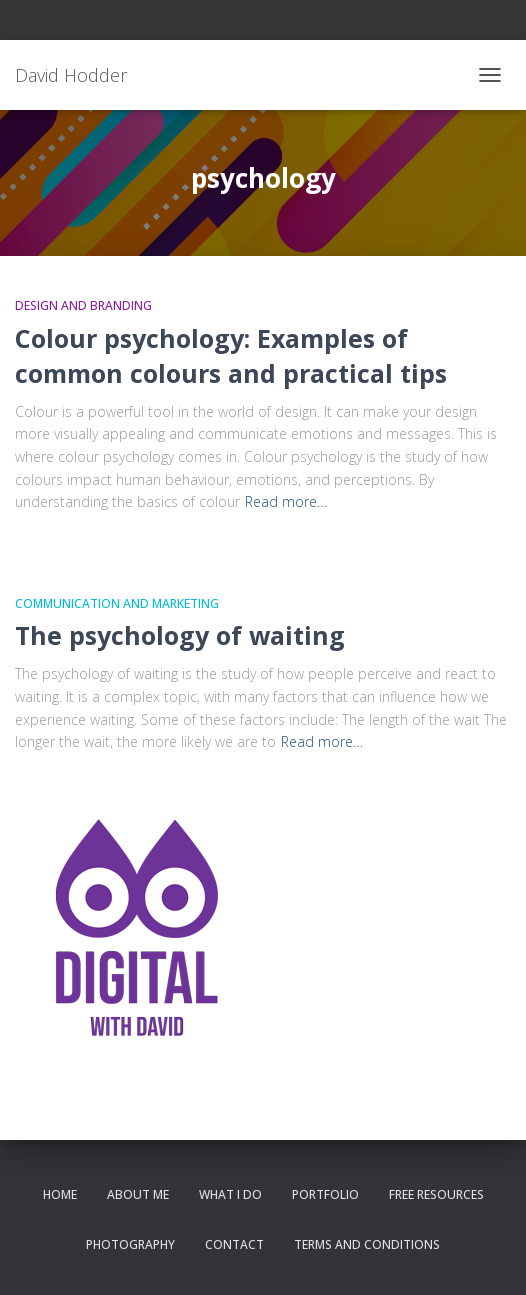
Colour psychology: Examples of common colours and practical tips (231, 355)
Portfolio (325, 1194)
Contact (234, 1244)
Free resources (436, 1194)
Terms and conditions (367, 1244)
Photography (130, 1244)
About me (138, 1194)
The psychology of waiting (180, 635)
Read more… (286, 501)
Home (60, 1194)
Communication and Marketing (117, 603)
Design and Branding (83, 305)
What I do (230, 1194)
